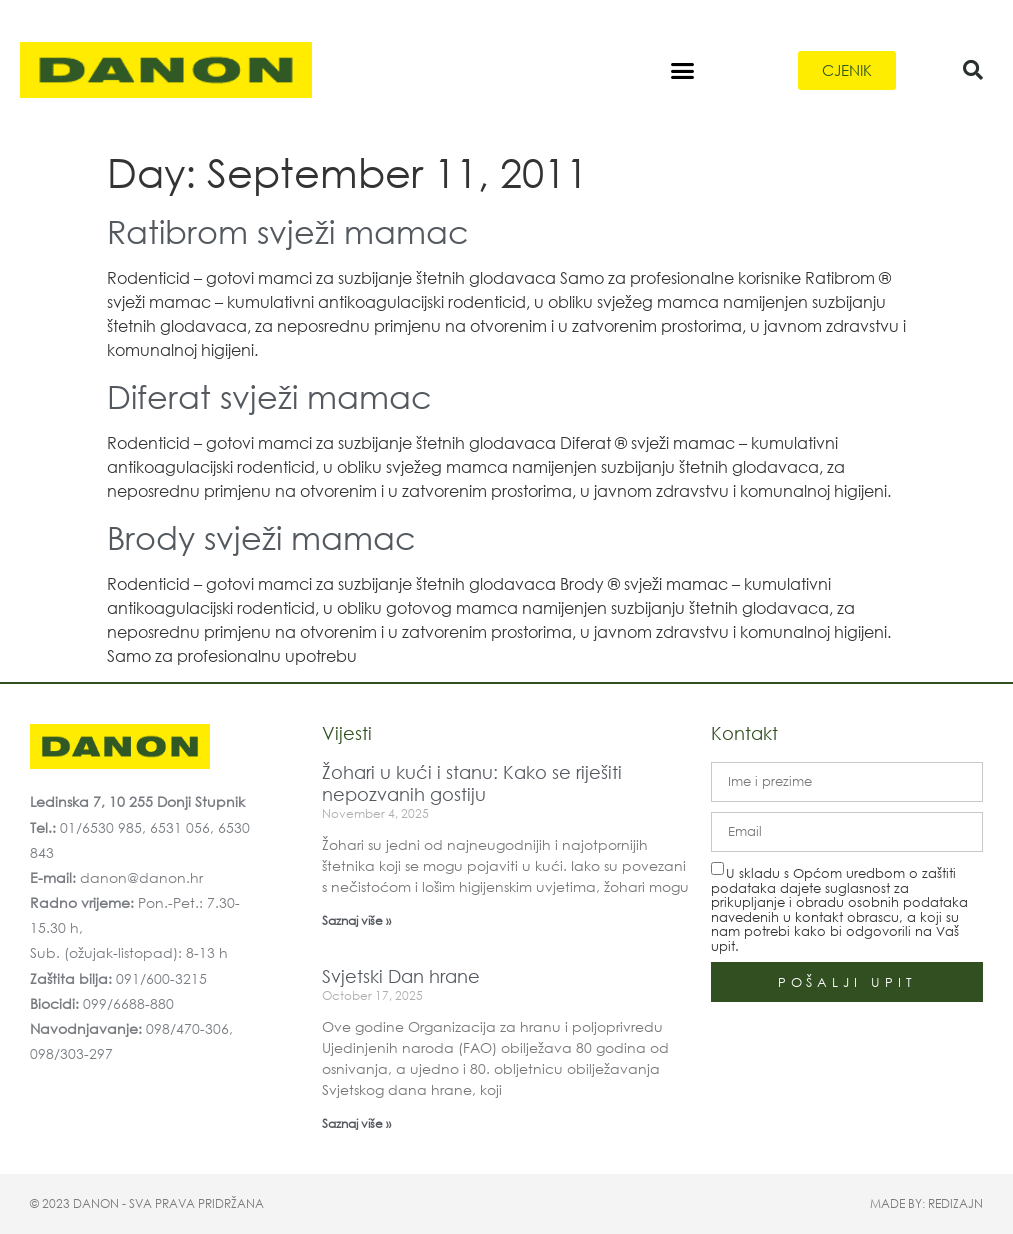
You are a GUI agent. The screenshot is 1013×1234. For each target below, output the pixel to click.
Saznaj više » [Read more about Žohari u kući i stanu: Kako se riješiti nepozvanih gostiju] (356, 920)
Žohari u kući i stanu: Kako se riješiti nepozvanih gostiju (472, 783)
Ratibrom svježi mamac (288, 230)
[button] (683, 70)
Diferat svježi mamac (269, 395)
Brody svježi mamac (261, 536)
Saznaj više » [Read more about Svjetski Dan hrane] (356, 1123)
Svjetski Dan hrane (401, 976)
